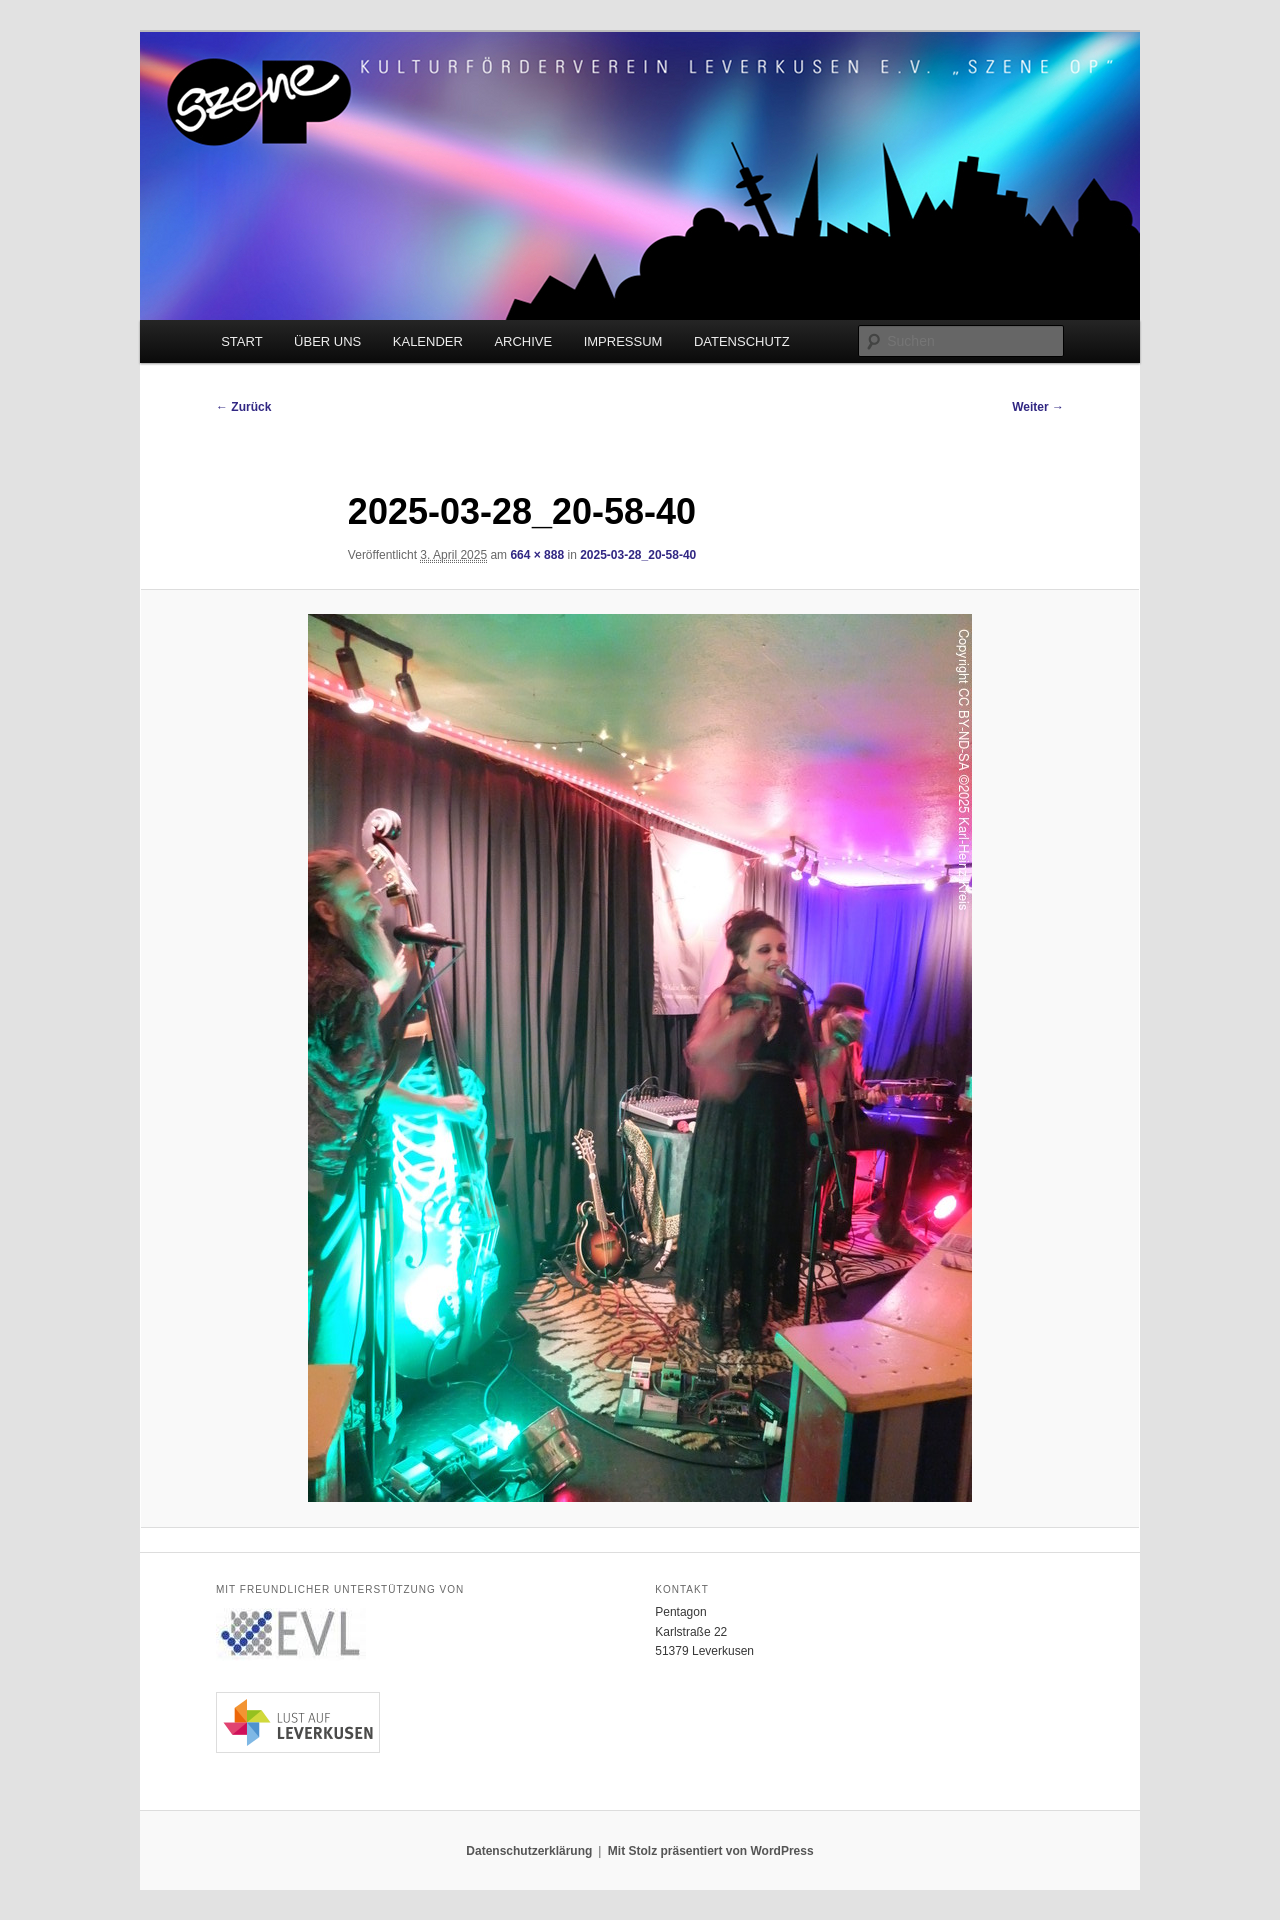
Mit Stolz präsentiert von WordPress (711, 1851)
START (241, 341)
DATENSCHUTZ (742, 341)
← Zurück (243, 407)
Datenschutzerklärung (529, 1851)
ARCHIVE (523, 341)
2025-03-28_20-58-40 (638, 555)
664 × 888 (537, 555)
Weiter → (1038, 407)
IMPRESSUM (623, 341)
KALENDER (428, 341)
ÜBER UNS (327, 341)
